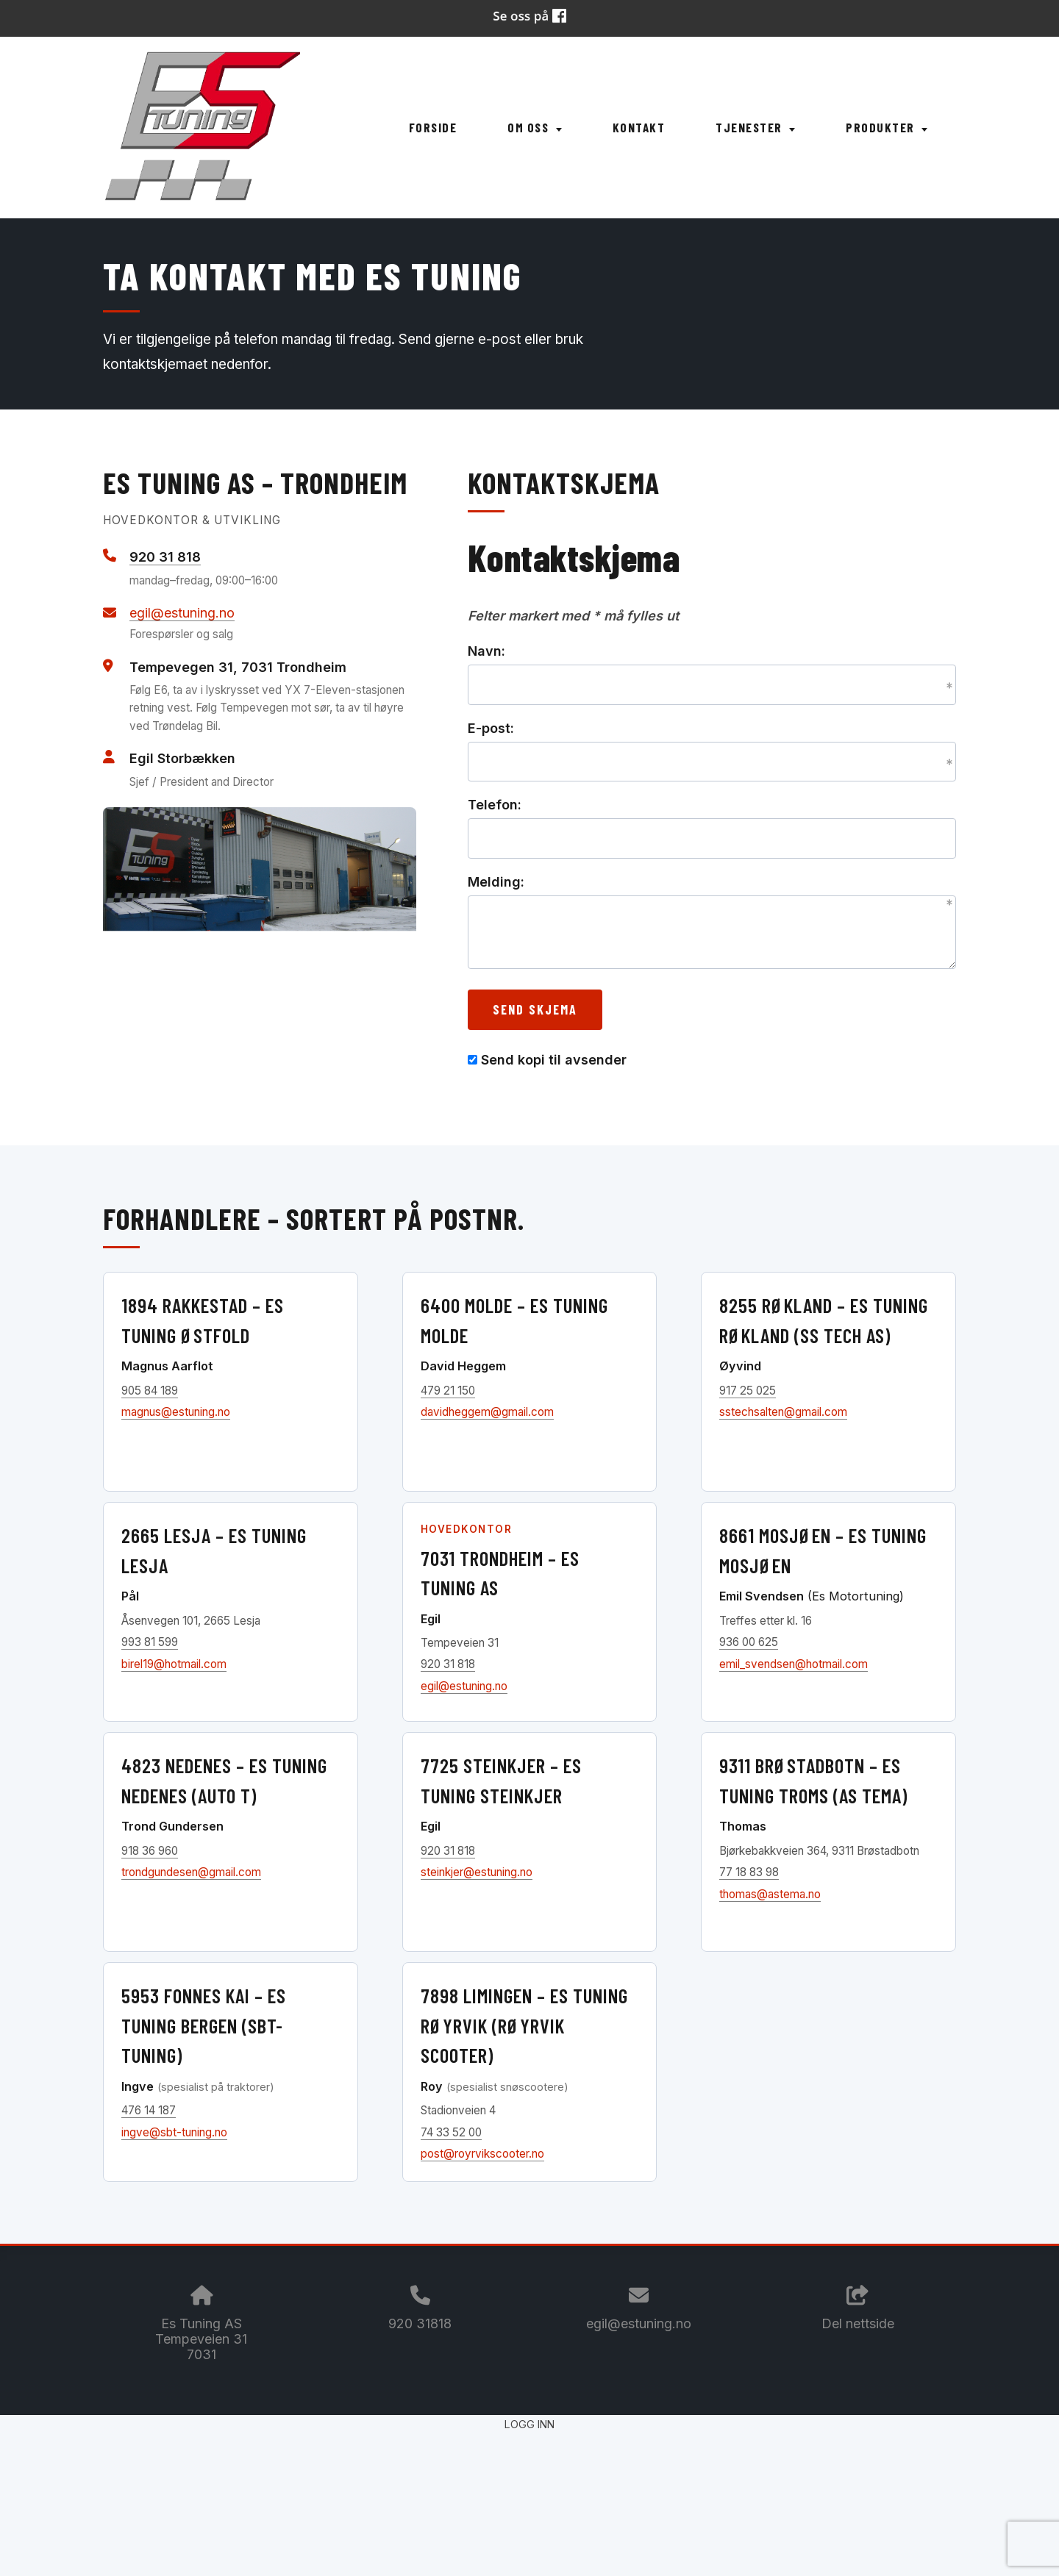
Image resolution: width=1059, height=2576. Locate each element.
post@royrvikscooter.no (482, 2154)
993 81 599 (149, 1642)
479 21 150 (448, 1391)
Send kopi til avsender (554, 1059)
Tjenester (755, 127)
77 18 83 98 (749, 1872)
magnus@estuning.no (175, 1412)
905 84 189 (149, 1391)
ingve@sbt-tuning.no (174, 2132)
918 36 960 (149, 1851)
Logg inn (529, 2424)
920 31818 (420, 2323)
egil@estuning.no (182, 612)
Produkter (886, 127)
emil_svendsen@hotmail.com (793, 1664)
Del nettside (857, 2308)
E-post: (491, 728)
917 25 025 (747, 1391)
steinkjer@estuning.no (476, 1872)
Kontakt (639, 127)
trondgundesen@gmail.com (191, 1872)
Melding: (496, 882)
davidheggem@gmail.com (487, 1412)
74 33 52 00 (451, 2132)
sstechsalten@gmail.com (783, 1412)
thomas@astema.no (770, 1894)
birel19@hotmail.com (174, 1664)
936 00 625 (748, 1642)
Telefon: (494, 804)
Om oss (534, 127)
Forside (433, 127)
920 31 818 (165, 557)
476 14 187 (148, 2110)
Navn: (486, 651)
